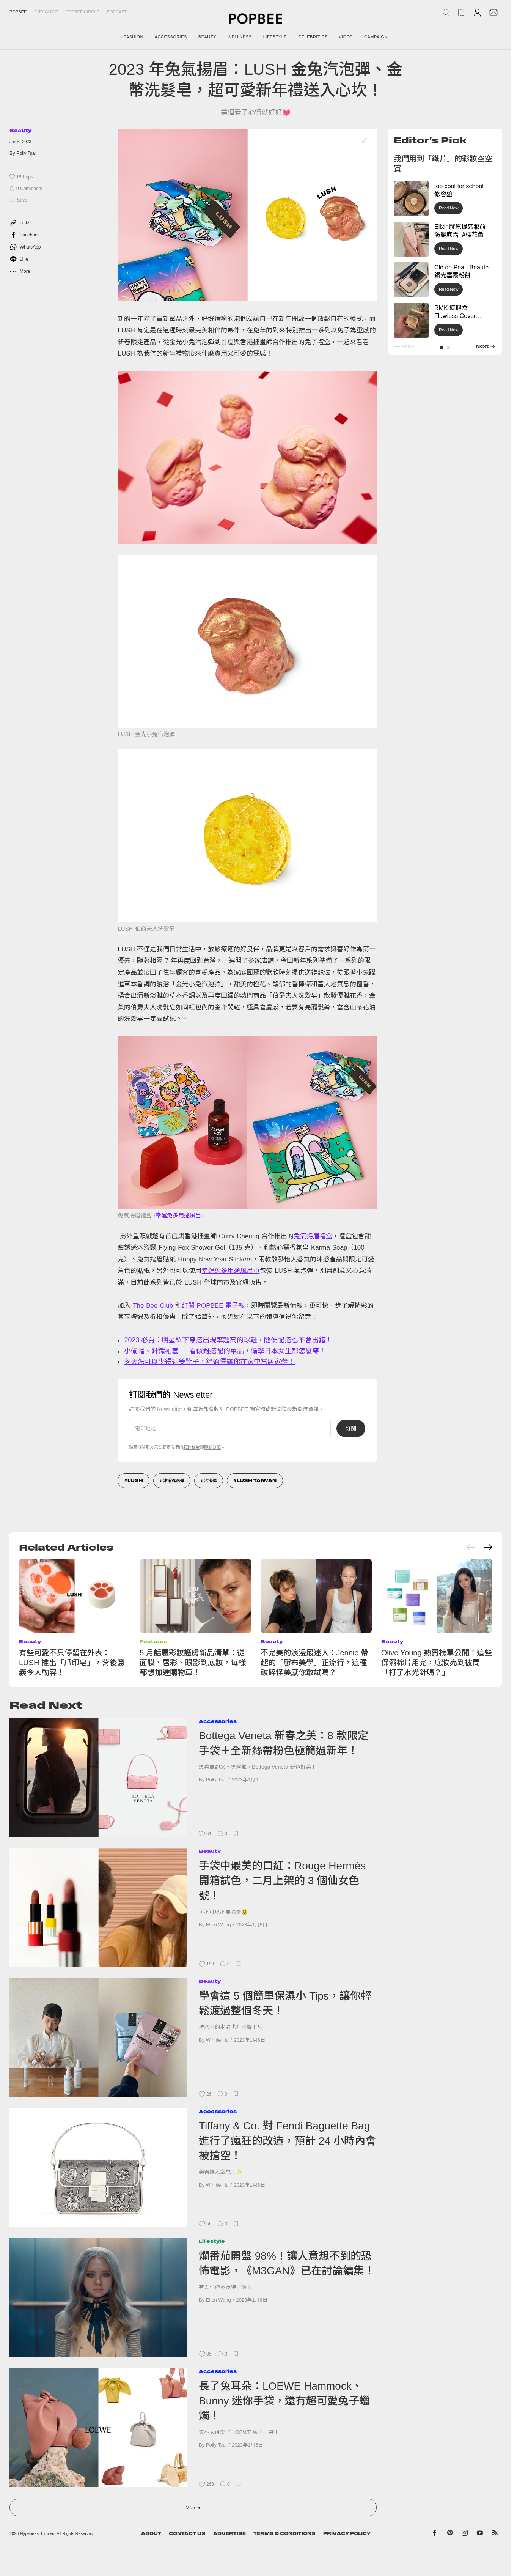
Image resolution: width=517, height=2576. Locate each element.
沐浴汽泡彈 (173, 1480)
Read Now (448, 208)
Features (153, 1641)
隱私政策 (212, 1447)
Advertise (229, 2533)
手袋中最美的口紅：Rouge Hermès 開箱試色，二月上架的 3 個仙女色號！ (282, 1881)
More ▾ (193, 2507)
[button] (441, 347)
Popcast (117, 11)
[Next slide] (487, 1547)
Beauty (20, 130)
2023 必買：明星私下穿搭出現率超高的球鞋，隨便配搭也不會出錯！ (228, 1340)
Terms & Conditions (284, 2533)
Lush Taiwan (257, 1480)
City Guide (46, 11)
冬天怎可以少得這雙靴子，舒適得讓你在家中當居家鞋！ (209, 1361)
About (151, 2533)
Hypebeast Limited (37, 2533)
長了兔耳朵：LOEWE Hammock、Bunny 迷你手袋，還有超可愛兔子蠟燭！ (284, 2401)
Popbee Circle (82, 11)
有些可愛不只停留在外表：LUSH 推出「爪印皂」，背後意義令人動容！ (72, 1663)
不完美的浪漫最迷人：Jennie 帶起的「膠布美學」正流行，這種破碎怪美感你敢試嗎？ (315, 1663)
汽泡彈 (210, 1480)
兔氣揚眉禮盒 (313, 1236)
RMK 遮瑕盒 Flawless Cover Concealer (455, 316)
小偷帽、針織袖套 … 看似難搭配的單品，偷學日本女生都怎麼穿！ (225, 1351)
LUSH (135, 1480)
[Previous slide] (471, 1547)
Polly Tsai (26, 153)
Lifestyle (212, 2241)
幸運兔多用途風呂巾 (181, 1215)
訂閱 (351, 1428)
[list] (247, 215)
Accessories (218, 1721)
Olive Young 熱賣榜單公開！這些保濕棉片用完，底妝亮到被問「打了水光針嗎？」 (436, 1663)
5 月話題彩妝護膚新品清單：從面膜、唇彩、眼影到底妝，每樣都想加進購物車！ (193, 1663)
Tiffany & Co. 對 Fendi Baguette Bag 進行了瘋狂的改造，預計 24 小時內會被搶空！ (287, 2141)
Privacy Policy (347, 2533)
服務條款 (191, 1447)
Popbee (18, 11)
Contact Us (187, 2533)
